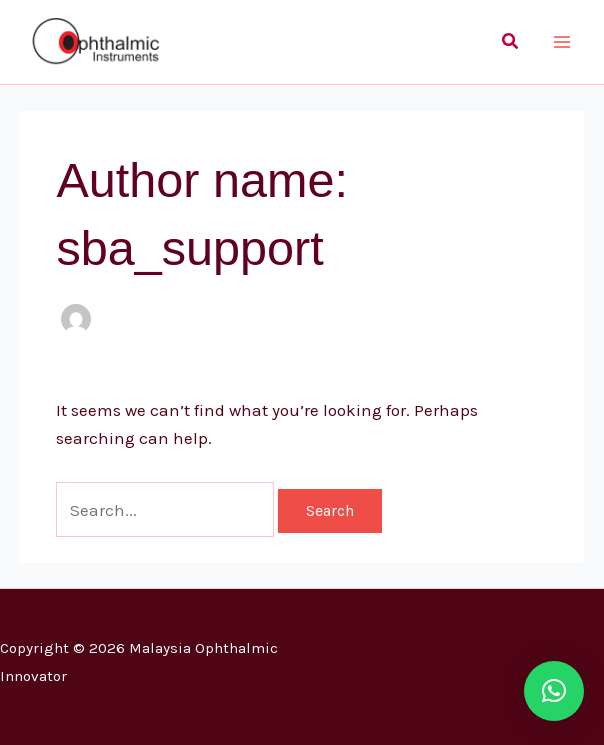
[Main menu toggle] (562, 42)
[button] (511, 42)
